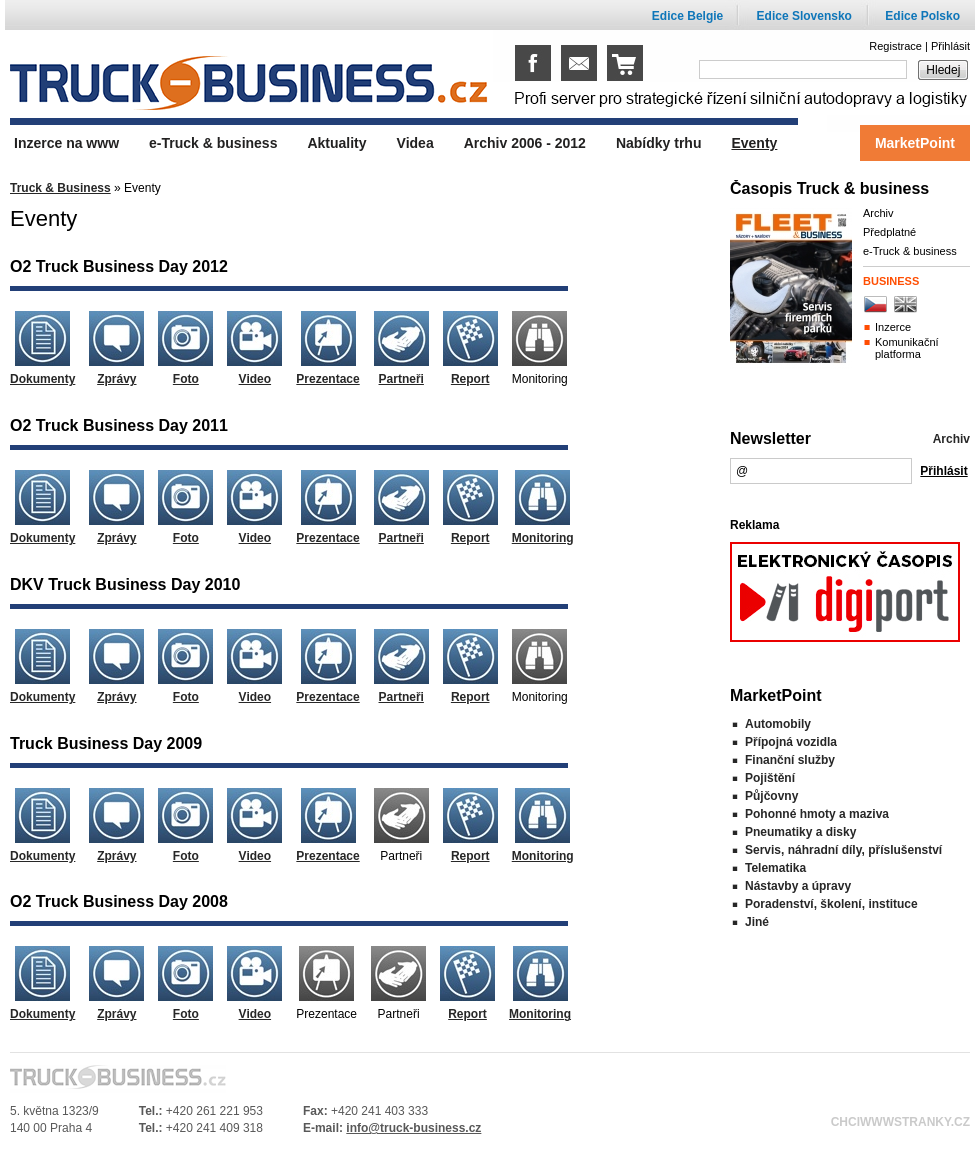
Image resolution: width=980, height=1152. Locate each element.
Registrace (895, 46)
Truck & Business (60, 188)
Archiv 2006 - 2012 (525, 143)
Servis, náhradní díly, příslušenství (843, 850)
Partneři (401, 379)
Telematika (775, 868)
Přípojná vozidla (791, 742)
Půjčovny (771, 796)
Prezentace (327, 379)
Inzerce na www (66, 143)
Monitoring (543, 538)
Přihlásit (950, 46)
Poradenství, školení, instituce (831, 904)
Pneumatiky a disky (800, 832)
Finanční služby (790, 760)
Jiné (757, 922)
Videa (415, 143)
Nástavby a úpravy (798, 886)
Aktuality (336, 143)
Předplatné (889, 232)
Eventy (754, 143)
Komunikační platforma (907, 348)
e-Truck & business (910, 251)
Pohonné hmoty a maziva (817, 814)
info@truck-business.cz (413, 1128)
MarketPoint (915, 143)
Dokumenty (42, 379)
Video (255, 379)
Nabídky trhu (659, 143)
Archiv (878, 213)
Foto (186, 379)
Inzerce (893, 327)
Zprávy (116, 379)
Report (470, 379)
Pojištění (770, 778)
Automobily (778, 724)
